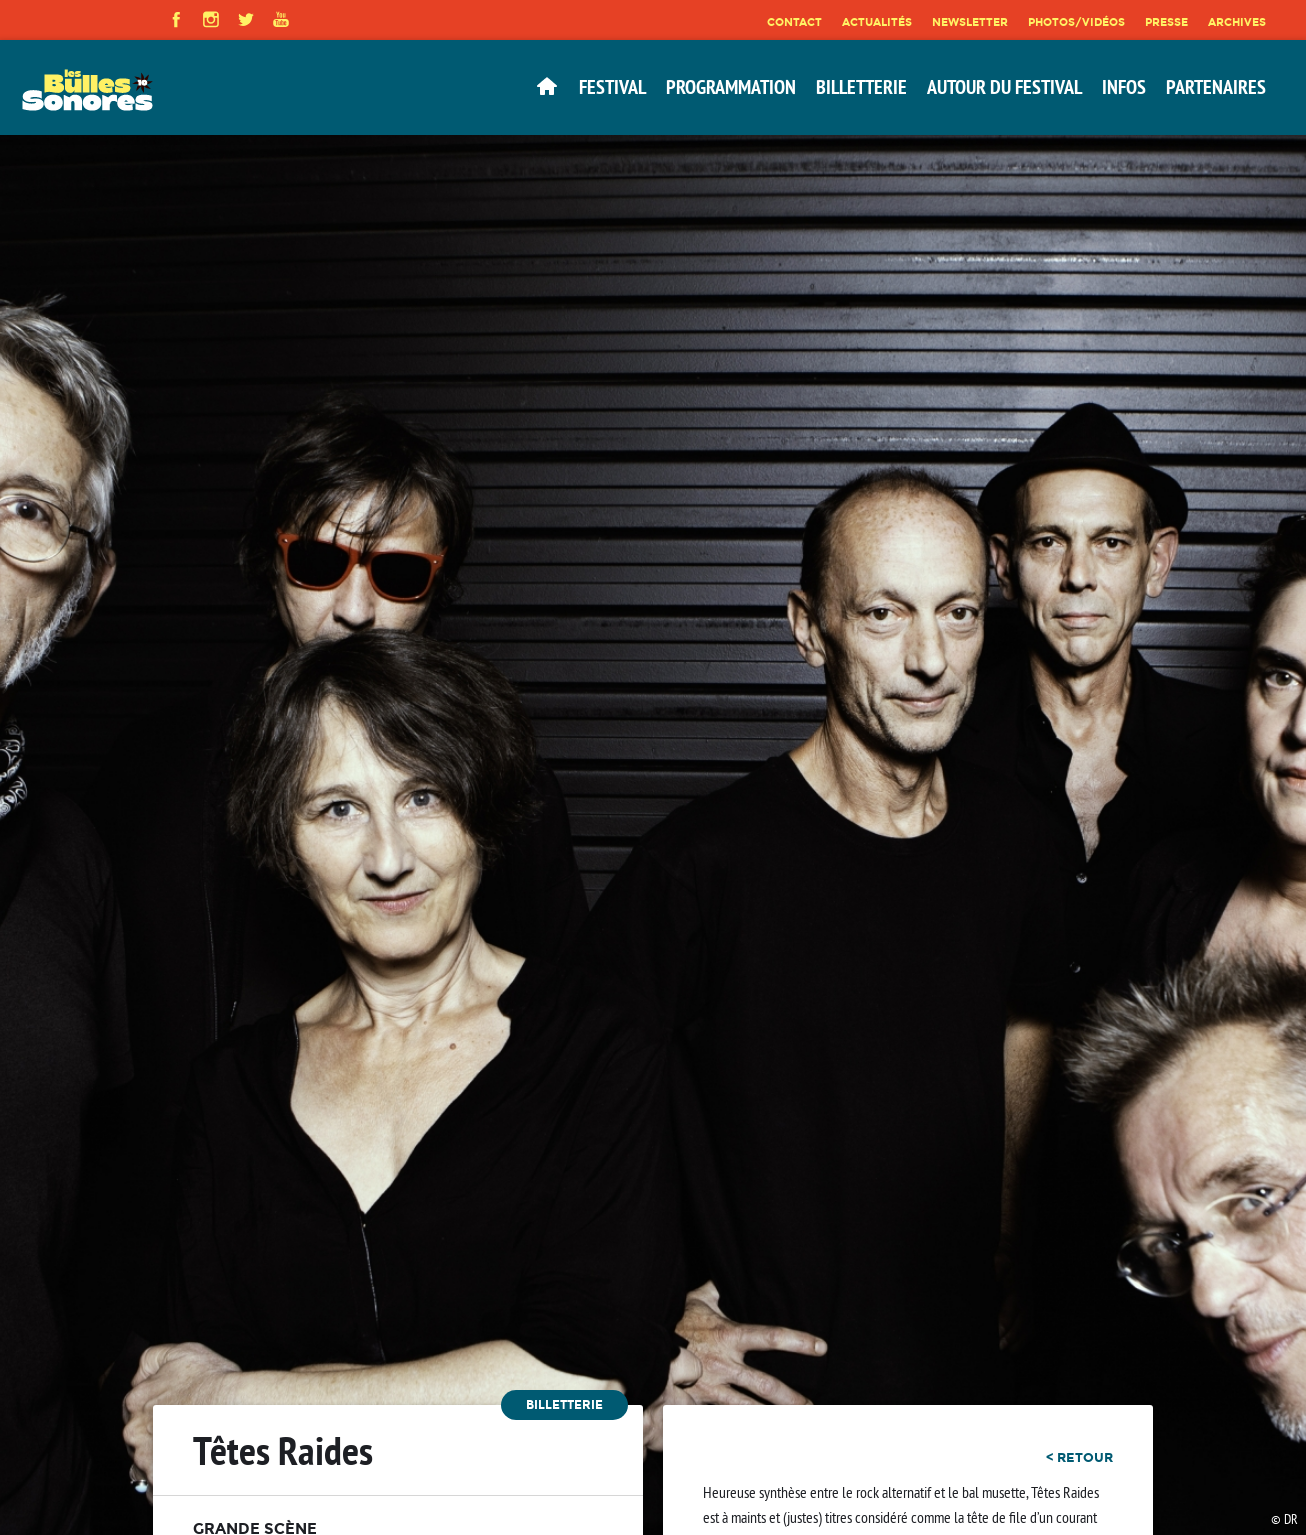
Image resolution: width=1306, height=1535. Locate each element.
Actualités (877, 22)
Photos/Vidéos (1076, 22)
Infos (1124, 87)
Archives (1237, 22)
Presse (1166, 22)
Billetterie (861, 87)
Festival (612, 87)
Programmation (731, 87)
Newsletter (970, 22)
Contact (794, 22)
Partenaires (1216, 87)
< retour (1079, 1457)
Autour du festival (1004, 87)
